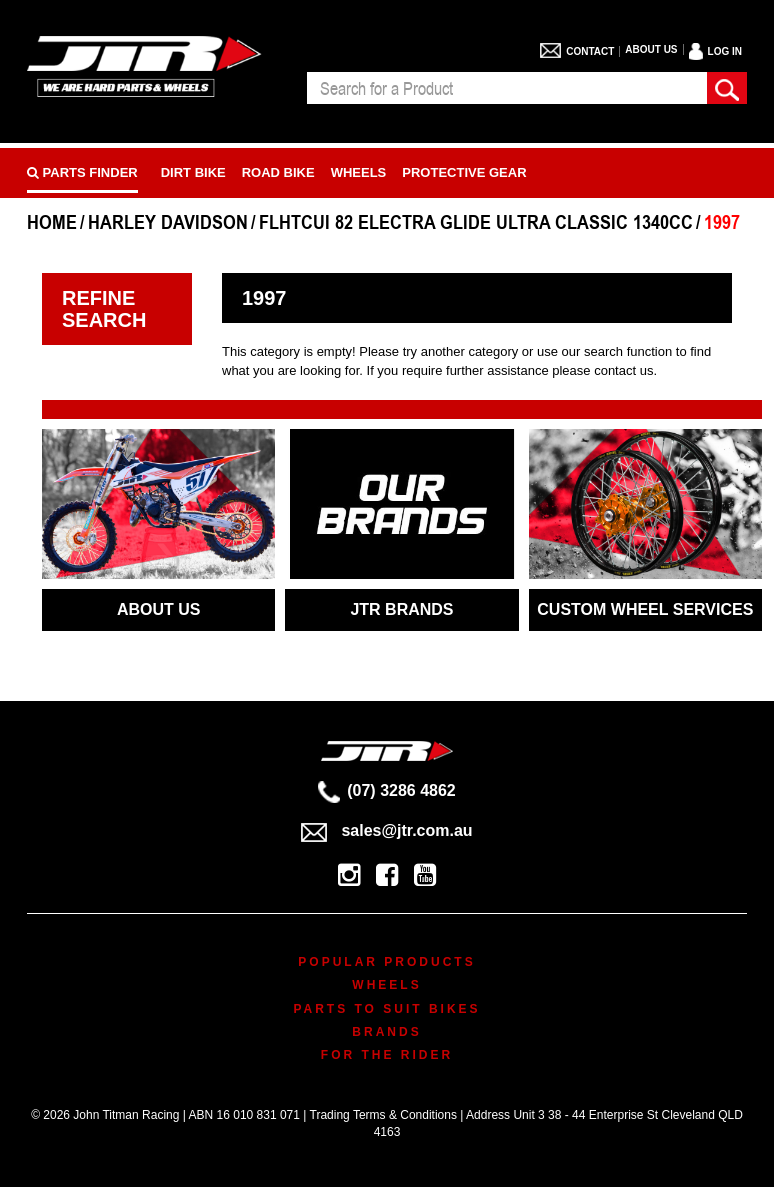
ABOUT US (159, 609)
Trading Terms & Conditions (383, 1115)
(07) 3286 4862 (387, 790)
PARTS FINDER (82, 172)
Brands (386, 1032)
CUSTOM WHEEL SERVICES (645, 609)
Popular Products (386, 962)
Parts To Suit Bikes (386, 1009)
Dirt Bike (193, 172)
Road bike (278, 172)
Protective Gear (464, 172)
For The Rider (387, 1055)
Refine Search (104, 309)
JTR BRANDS (401, 609)
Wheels (359, 172)
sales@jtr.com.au (386, 830)
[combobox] (507, 88)
